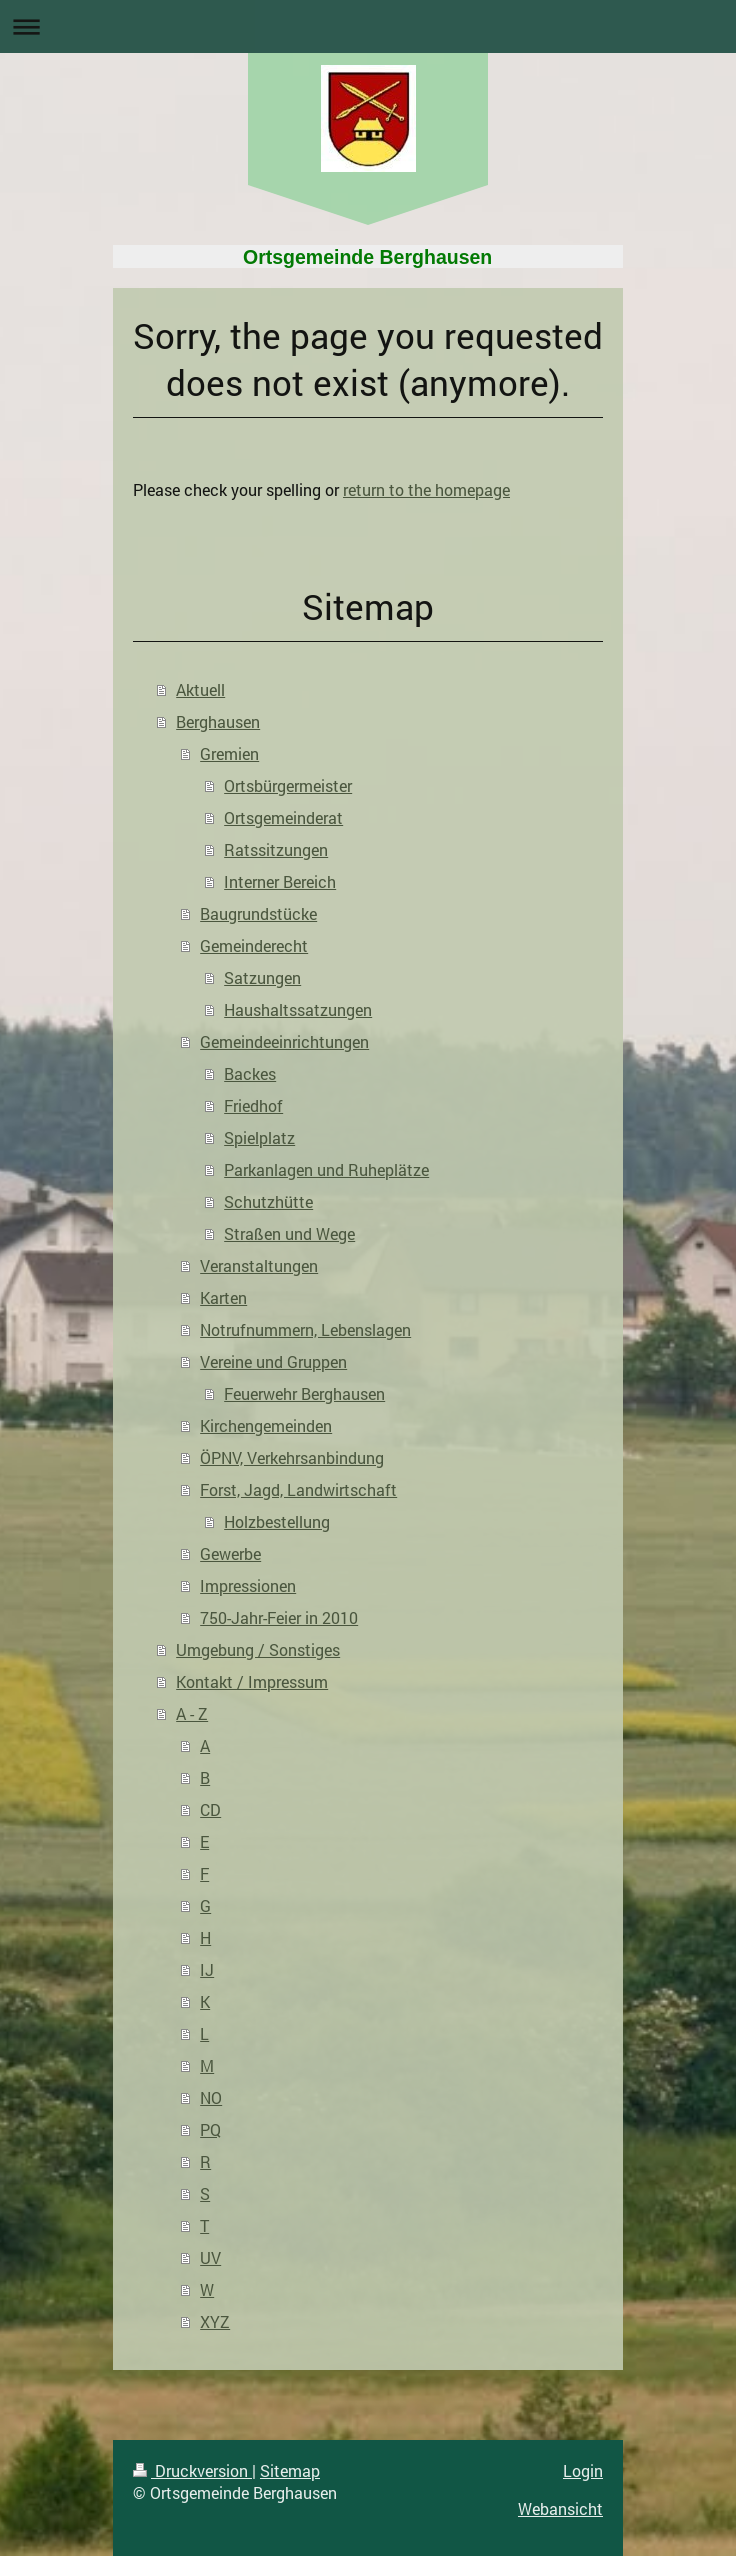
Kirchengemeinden (266, 1425)
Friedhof (253, 1105)
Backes (250, 1073)
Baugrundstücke (258, 913)
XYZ (215, 2321)
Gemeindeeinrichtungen (284, 1041)
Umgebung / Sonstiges (258, 1649)
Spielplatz (259, 1137)
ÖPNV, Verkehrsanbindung (292, 1457)
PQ (210, 2129)
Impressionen (248, 1585)
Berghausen (218, 721)
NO (211, 2097)
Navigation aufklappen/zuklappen (368, 26)
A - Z (192, 1713)
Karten (223, 1297)
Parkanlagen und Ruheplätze (326, 1169)
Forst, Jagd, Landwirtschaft (298, 1489)
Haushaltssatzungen (298, 1009)
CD (210, 1809)
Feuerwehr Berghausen (304, 1393)
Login (583, 2470)
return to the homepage (426, 489)
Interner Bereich (280, 881)
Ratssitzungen (276, 849)
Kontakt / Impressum (252, 1681)
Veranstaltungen (259, 1265)
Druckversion (192, 2470)
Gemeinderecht (254, 945)
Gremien (229, 753)
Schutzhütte (268, 1201)
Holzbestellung (277, 1521)
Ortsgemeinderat (283, 817)
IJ (207, 1969)
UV (210, 2257)
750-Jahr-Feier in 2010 (279, 1617)
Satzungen (262, 977)
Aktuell (200, 689)
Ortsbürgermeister (288, 785)
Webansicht (560, 2508)
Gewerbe (230, 1553)
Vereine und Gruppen (273, 1361)
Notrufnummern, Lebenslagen (305, 1329)
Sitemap (290, 2470)
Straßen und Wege (289, 1233)
